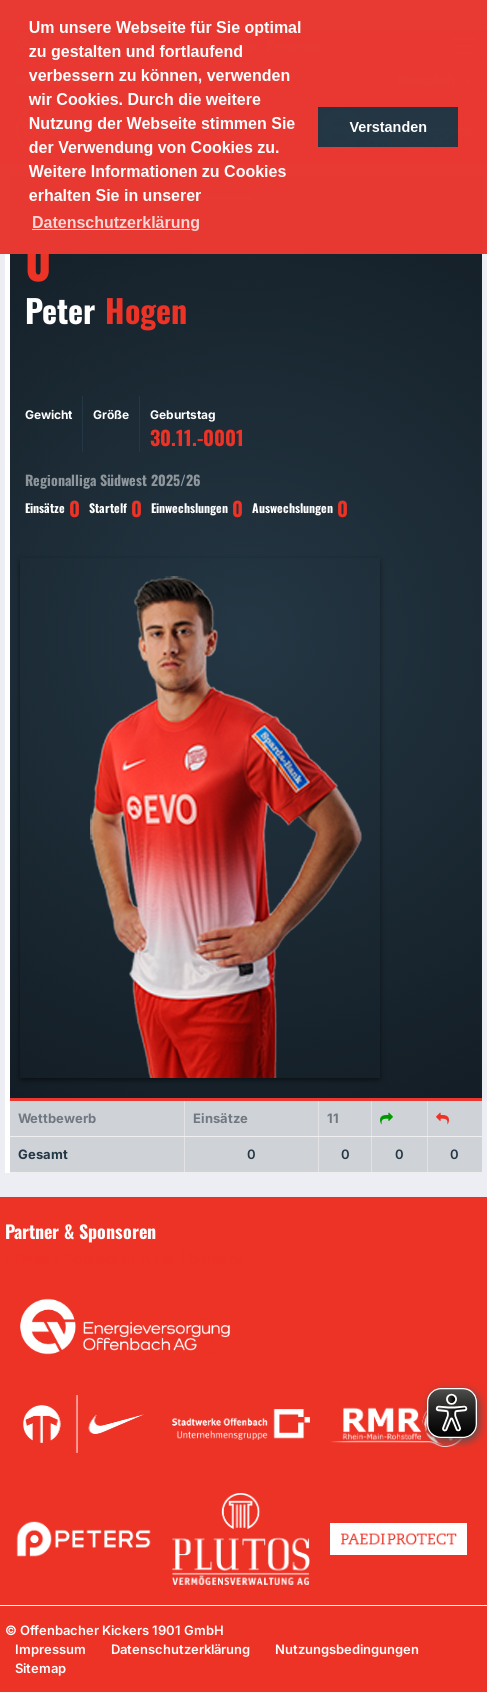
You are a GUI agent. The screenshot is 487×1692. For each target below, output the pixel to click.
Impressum (50, 1649)
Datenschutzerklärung (180, 1649)
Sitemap (40, 1668)
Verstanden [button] (388, 127)
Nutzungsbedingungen (347, 1649)
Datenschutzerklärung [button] (116, 222)
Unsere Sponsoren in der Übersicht (129, 1259)
